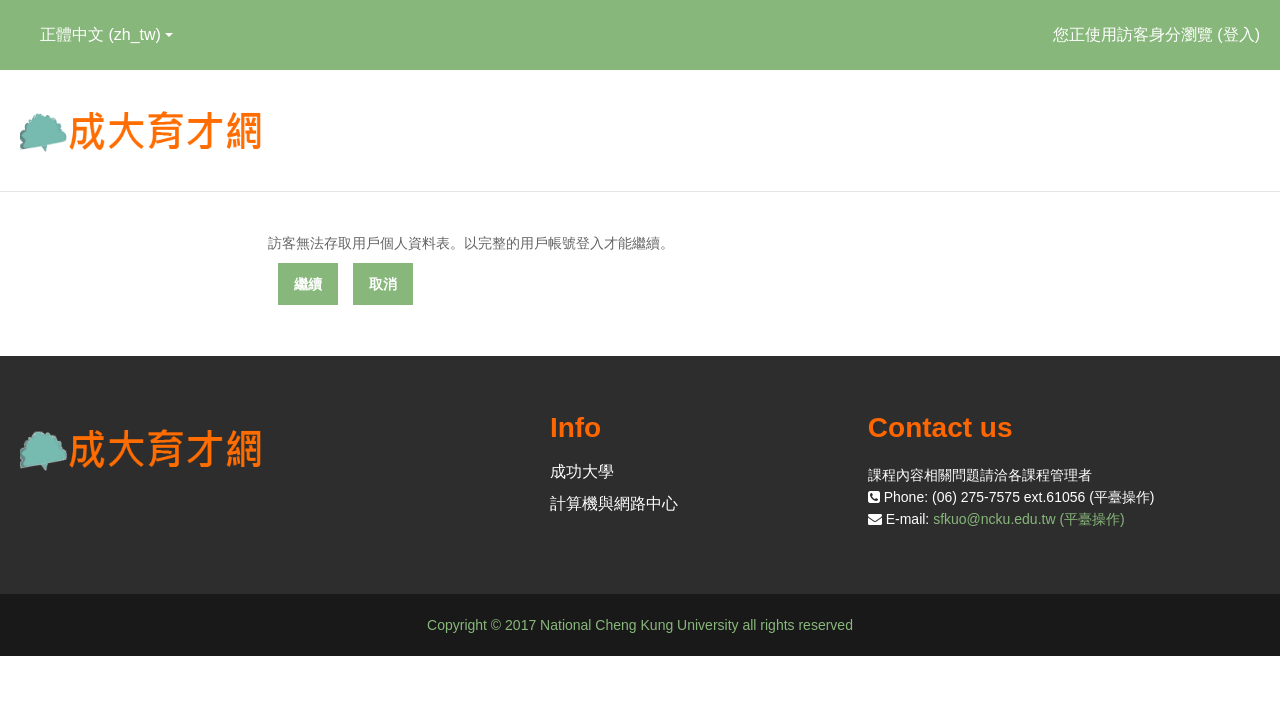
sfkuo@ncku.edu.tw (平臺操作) (1029, 519)
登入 (1239, 34)
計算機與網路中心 (614, 503)
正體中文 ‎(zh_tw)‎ (106, 34)
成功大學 (582, 471)
